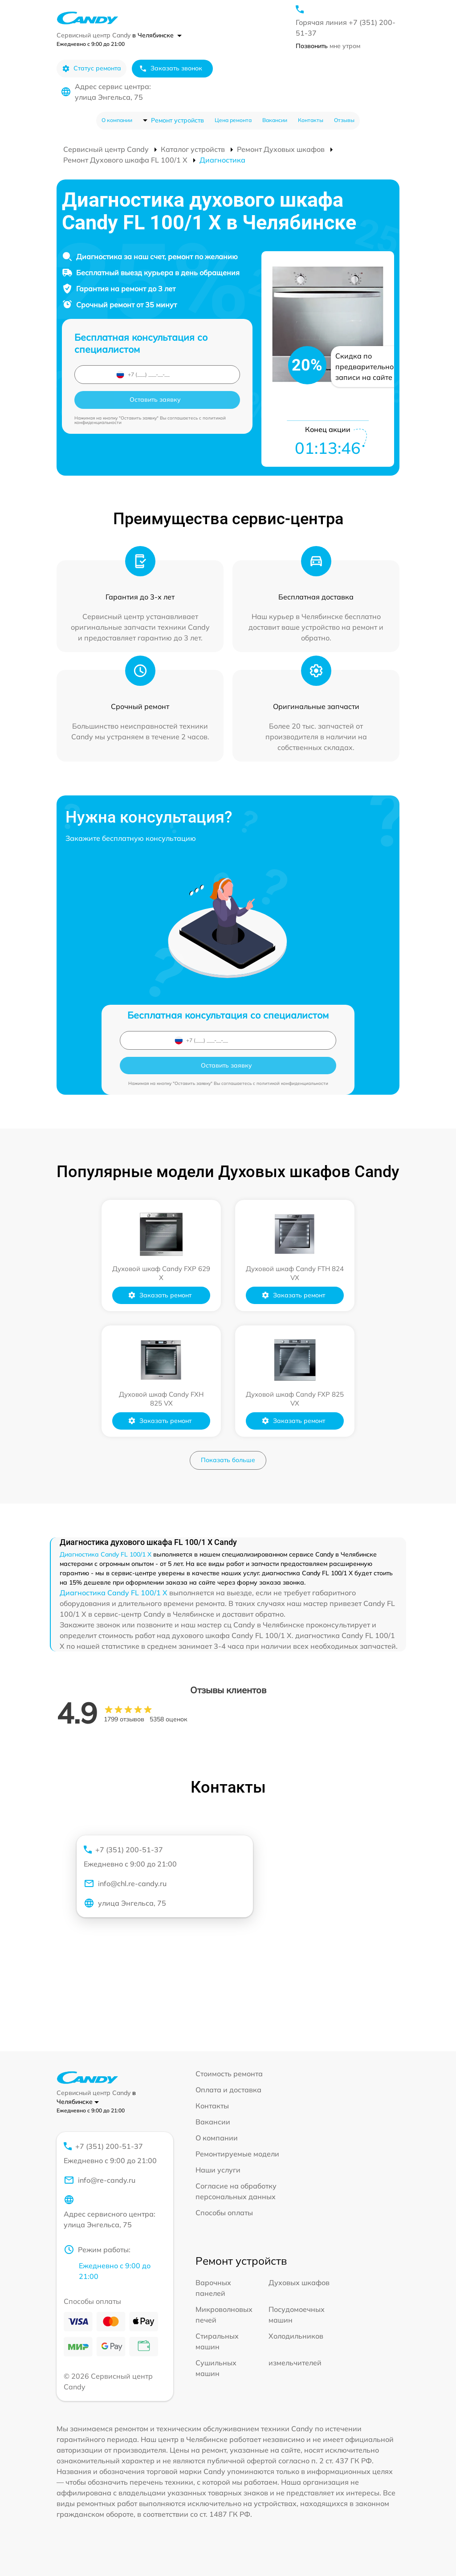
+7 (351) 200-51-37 (161, 1857)
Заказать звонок (170, 68)
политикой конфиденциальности (292, 1083)
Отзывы (344, 120)
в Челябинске (157, 35)
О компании (117, 120)
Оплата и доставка (228, 2089)
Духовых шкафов (299, 2282)
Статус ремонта (91, 68)
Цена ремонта (233, 120)
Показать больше (228, 1460)
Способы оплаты (224, 2212)
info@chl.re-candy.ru (125, 1883)
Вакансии (274, 120)
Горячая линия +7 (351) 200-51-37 (345, 27)
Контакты (310, 120)
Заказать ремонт (159, 1295)
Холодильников (296, 2335)
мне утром (328, 46)
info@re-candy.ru (99, 2180)
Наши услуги (217, 2169)
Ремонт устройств (177, 120)
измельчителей (295, 2362)
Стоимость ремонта (229, 2073)
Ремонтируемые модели (237, 2153)
